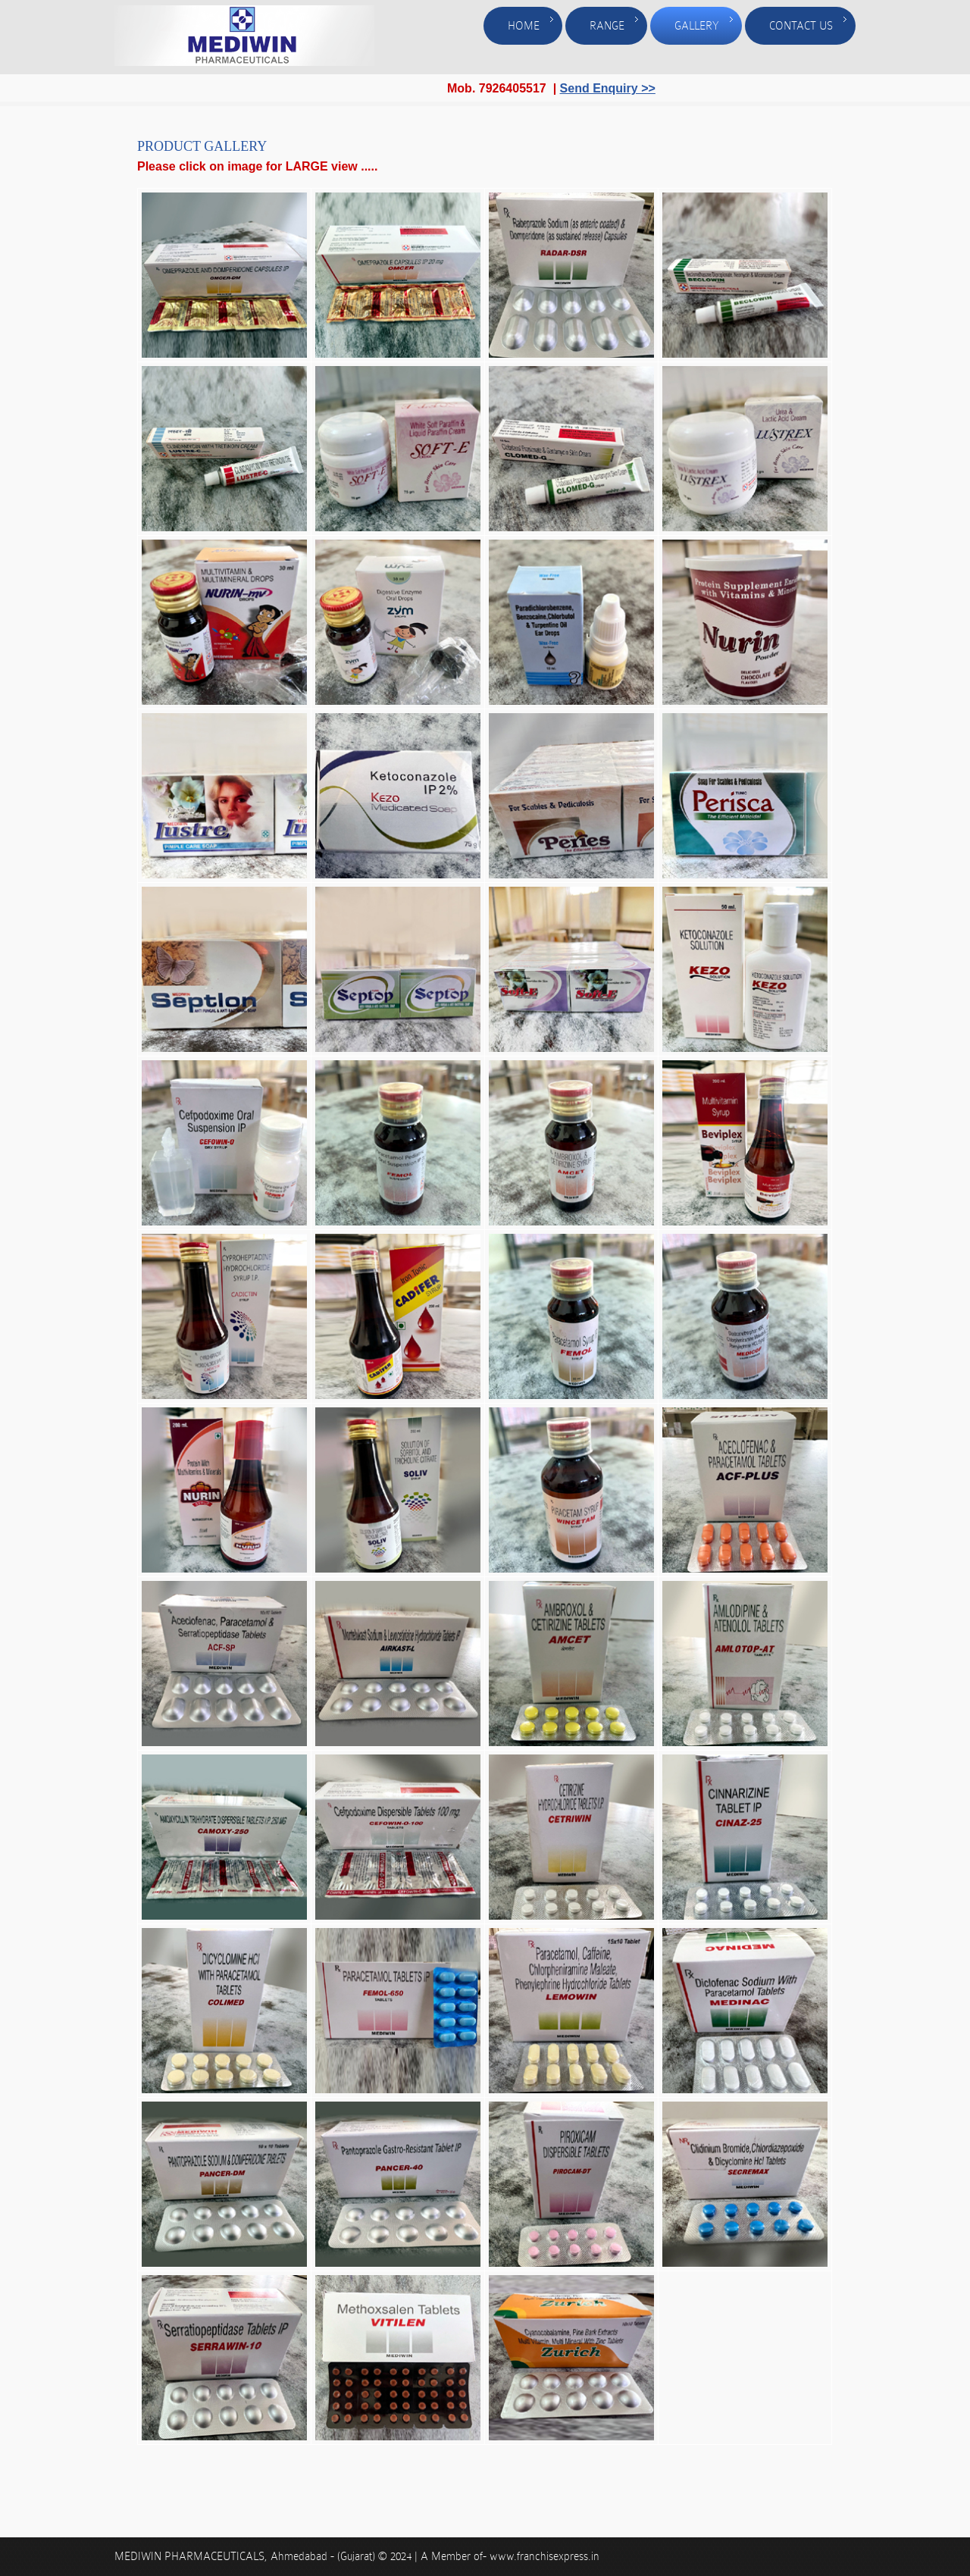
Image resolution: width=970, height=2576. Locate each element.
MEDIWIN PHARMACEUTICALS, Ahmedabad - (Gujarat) (246, 2556)
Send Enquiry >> (608, 88)
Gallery (696, 26)
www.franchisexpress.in (544, 2556)
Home (524, 26)
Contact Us (801, 26)
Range (607, 26)
